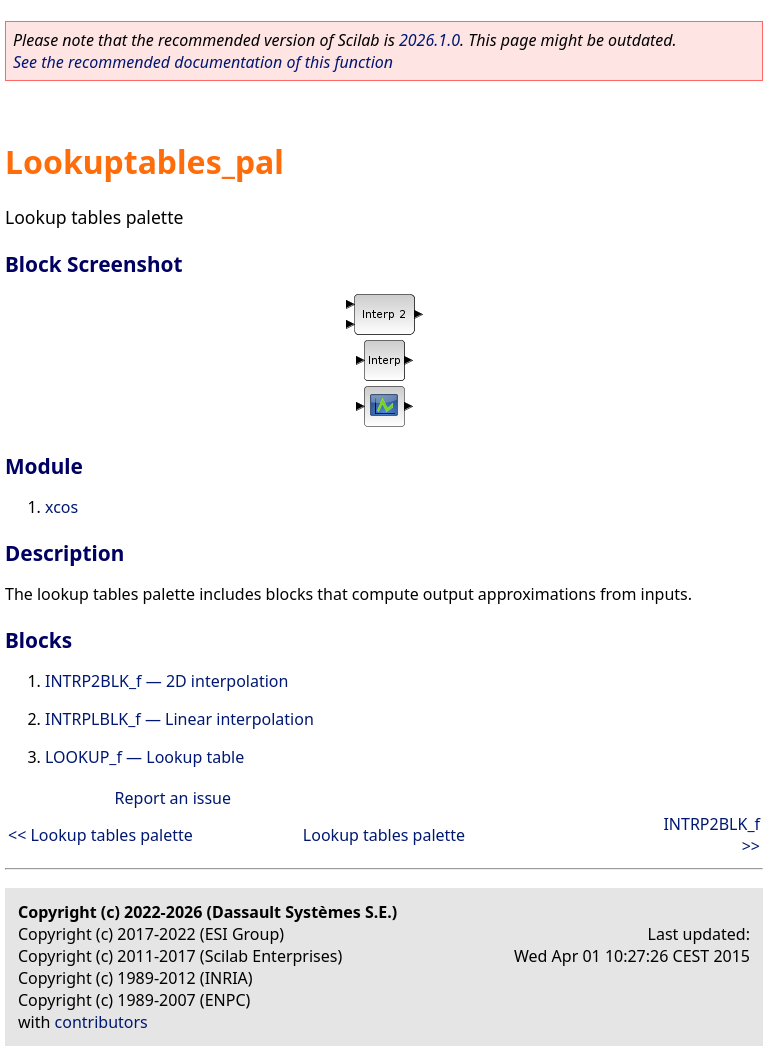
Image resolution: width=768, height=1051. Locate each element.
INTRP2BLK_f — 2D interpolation (166, 681)
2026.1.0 (429, 40)
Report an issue (173, 798)
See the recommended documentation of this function (203, 62)
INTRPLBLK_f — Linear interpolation (179, 719)
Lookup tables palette (384, 835)
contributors (101, 1022)
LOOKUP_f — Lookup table (144, 757)
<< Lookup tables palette (100, 835)
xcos (61, 507)
